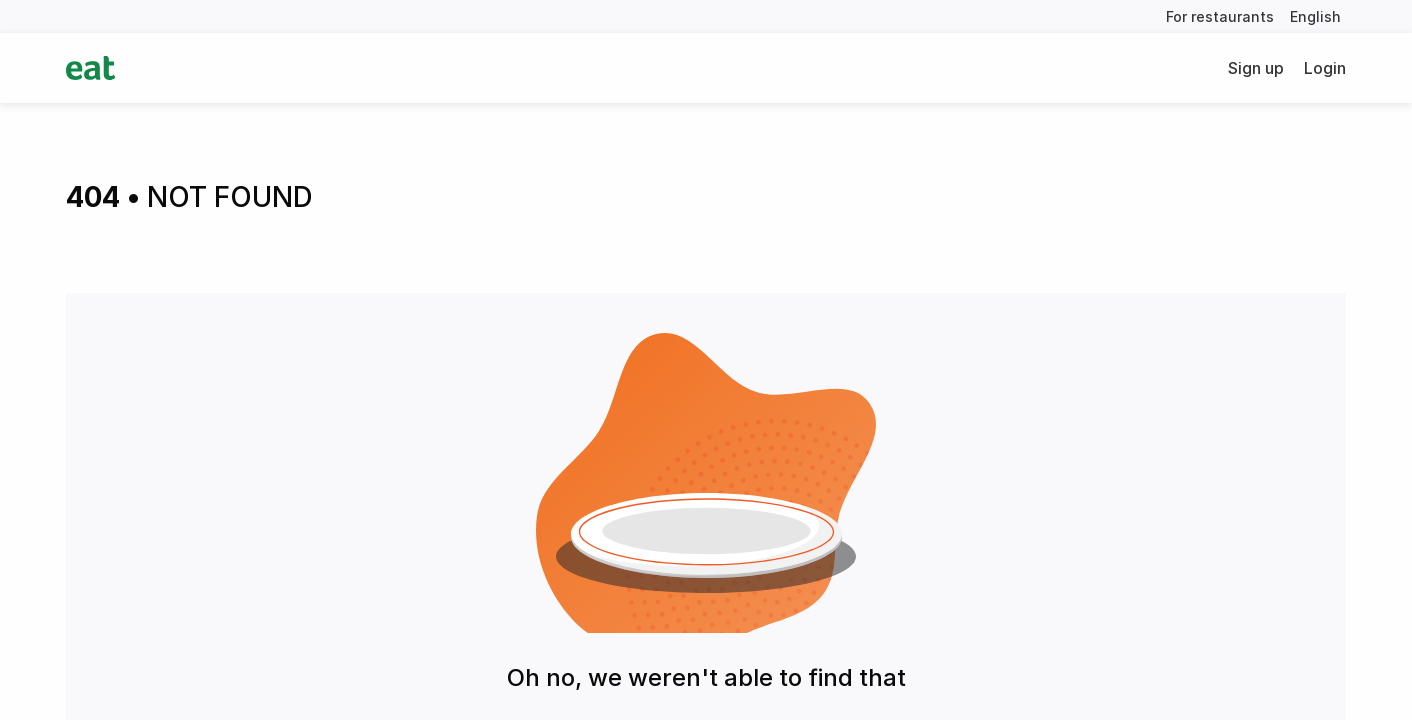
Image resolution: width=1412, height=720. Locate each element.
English (1315, 16)
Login (1325, 68)
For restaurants (1220, 16)
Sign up (1256, 68)
